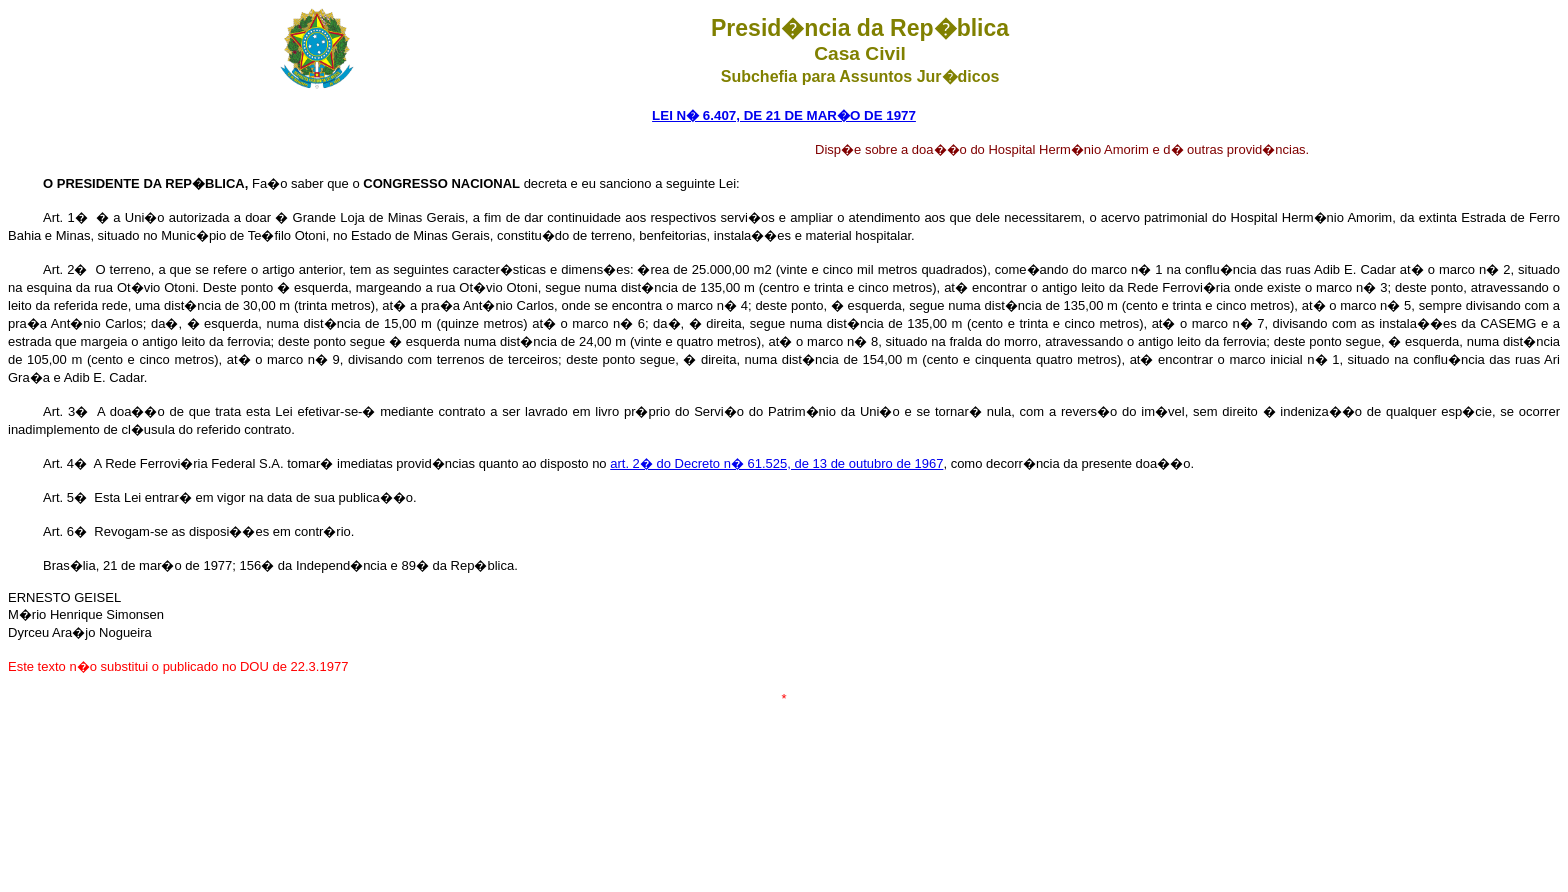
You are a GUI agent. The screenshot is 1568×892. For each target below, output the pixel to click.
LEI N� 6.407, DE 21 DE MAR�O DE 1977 (784, 115)
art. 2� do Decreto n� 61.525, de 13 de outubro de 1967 (776, 463)
